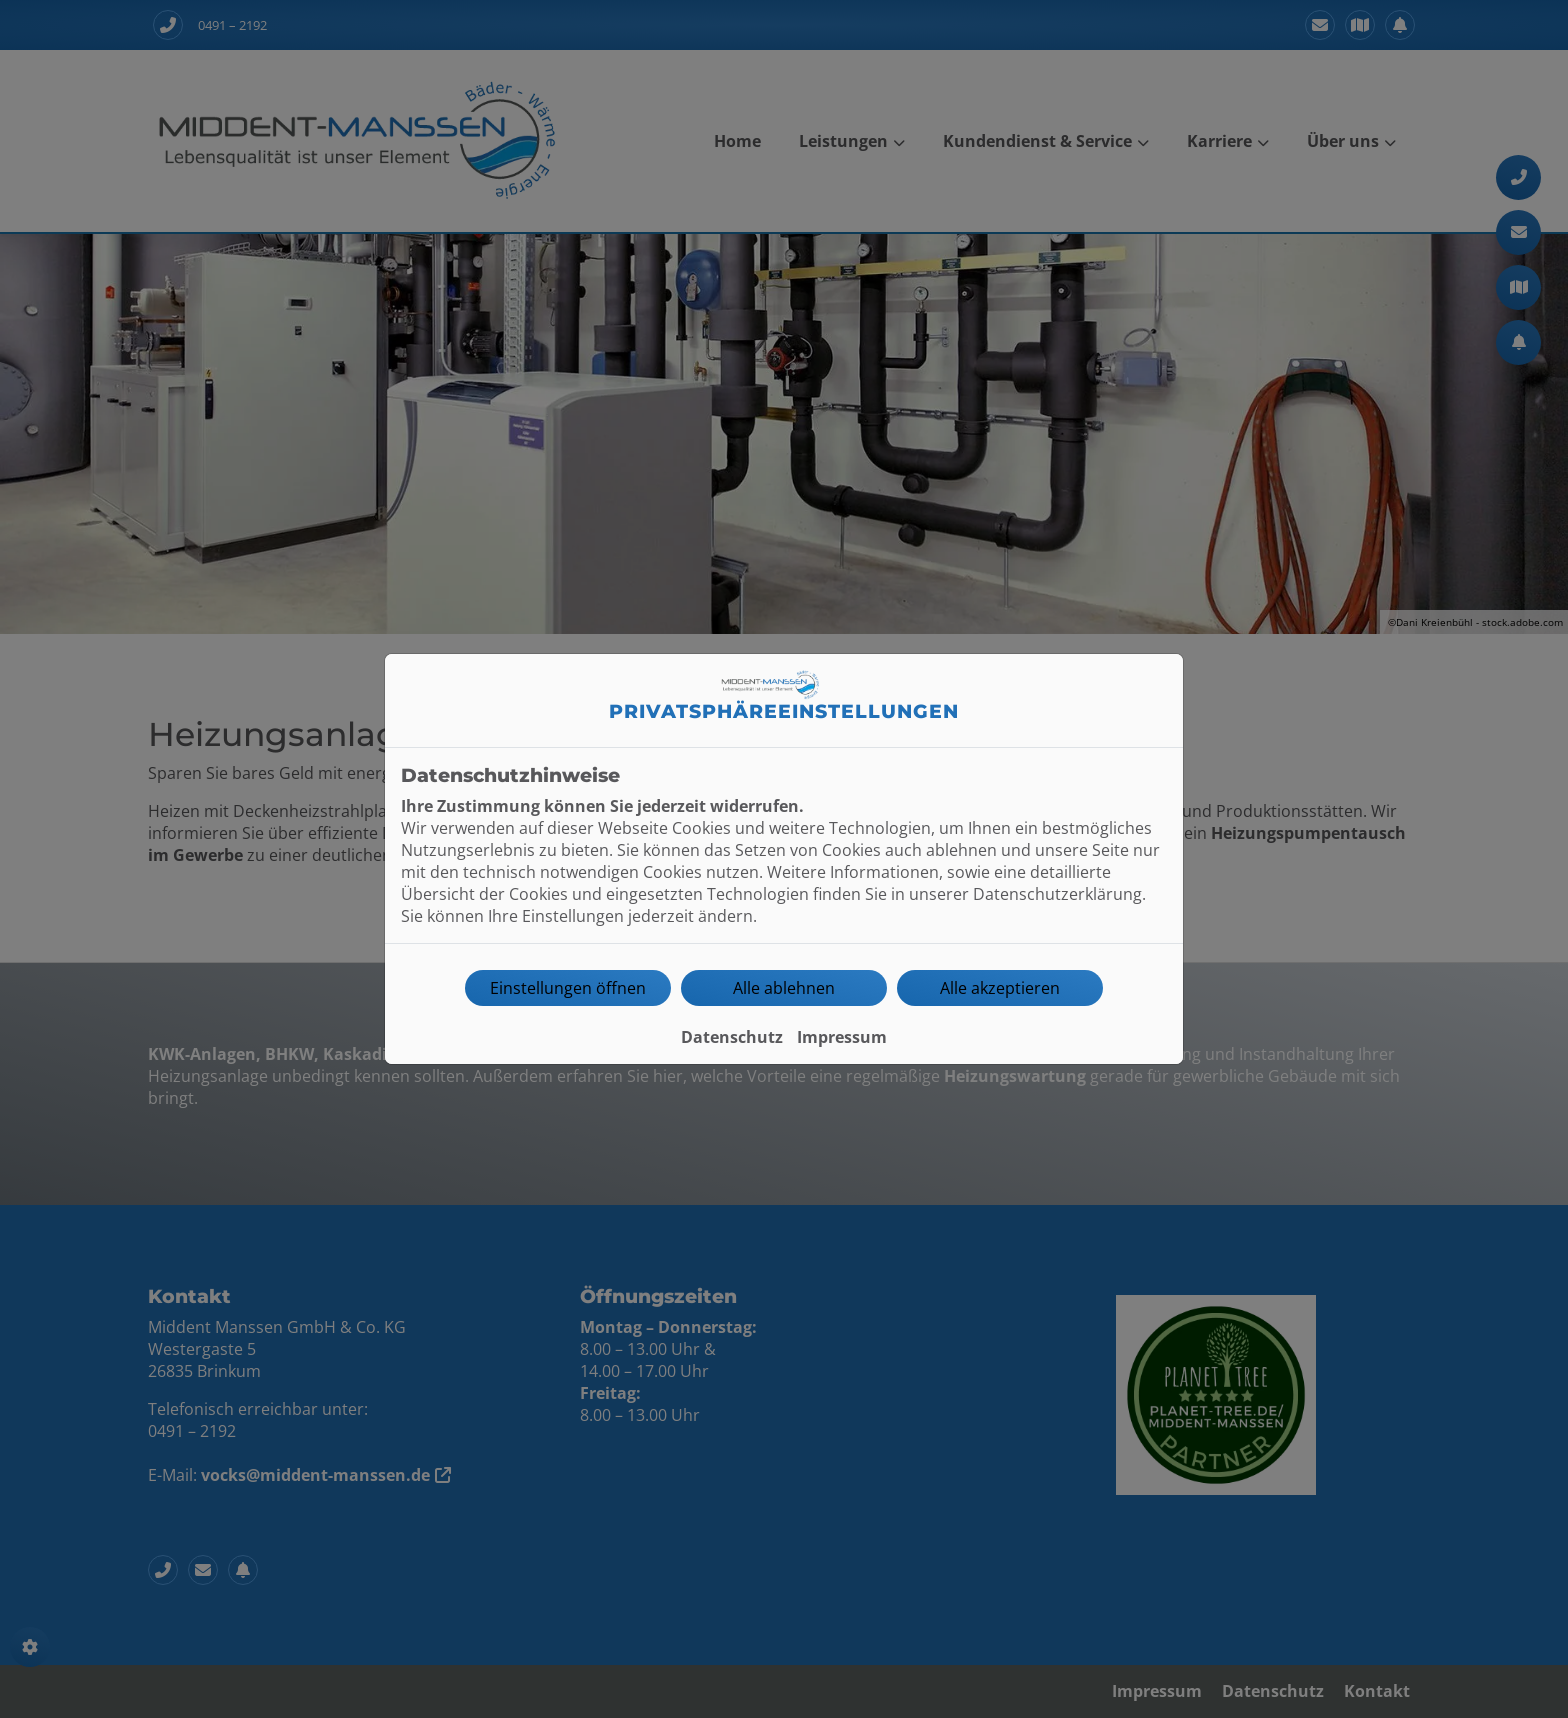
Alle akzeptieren (1000, 988)
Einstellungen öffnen (568, 988)
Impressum (842, 1037)
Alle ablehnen (784, 988)
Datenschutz (732, 1037)
